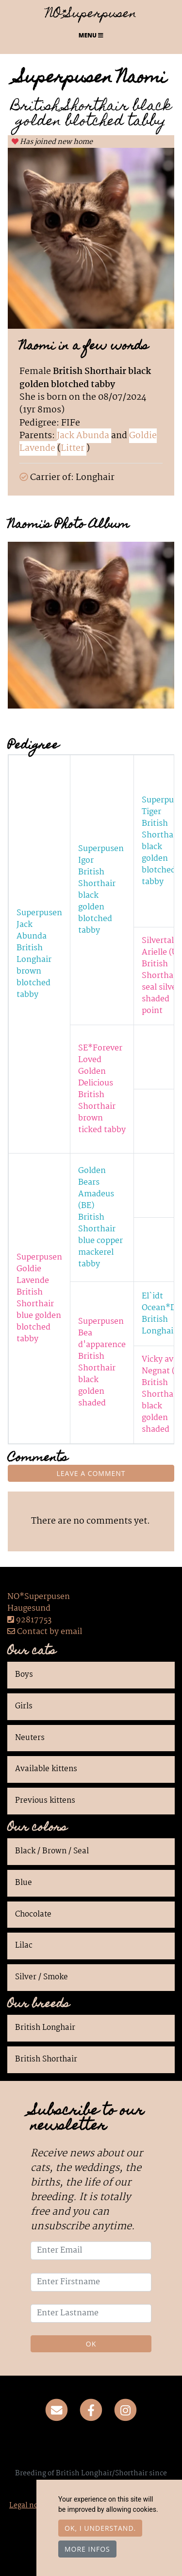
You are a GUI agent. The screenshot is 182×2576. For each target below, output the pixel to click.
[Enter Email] (91, 2250)
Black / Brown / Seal (52, 1851)
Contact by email (44, 1631)
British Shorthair (46, 2059)
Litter (73, 448)
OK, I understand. (100, 2528)
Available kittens (46, 1769)
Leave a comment (90, 1473)
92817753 (33, 1620)
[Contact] (57, 2410)
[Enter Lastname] (91, 2313)
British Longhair (45, 2028)
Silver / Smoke (41, 1977)
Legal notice (29, 2505)
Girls (24, 1706)
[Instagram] (125, 2410)
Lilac (24, 1945)
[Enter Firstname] (91, 2282)
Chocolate (33, 1914)
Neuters (30, 1738)
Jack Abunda (84, 435)
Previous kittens (45, 1800)
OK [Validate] (91, 2343)
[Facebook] (91, 2410)
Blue (23, 1883)
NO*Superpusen (91, 15)
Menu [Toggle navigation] (91, 35)
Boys (24, 1675)
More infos (87, 2549)
